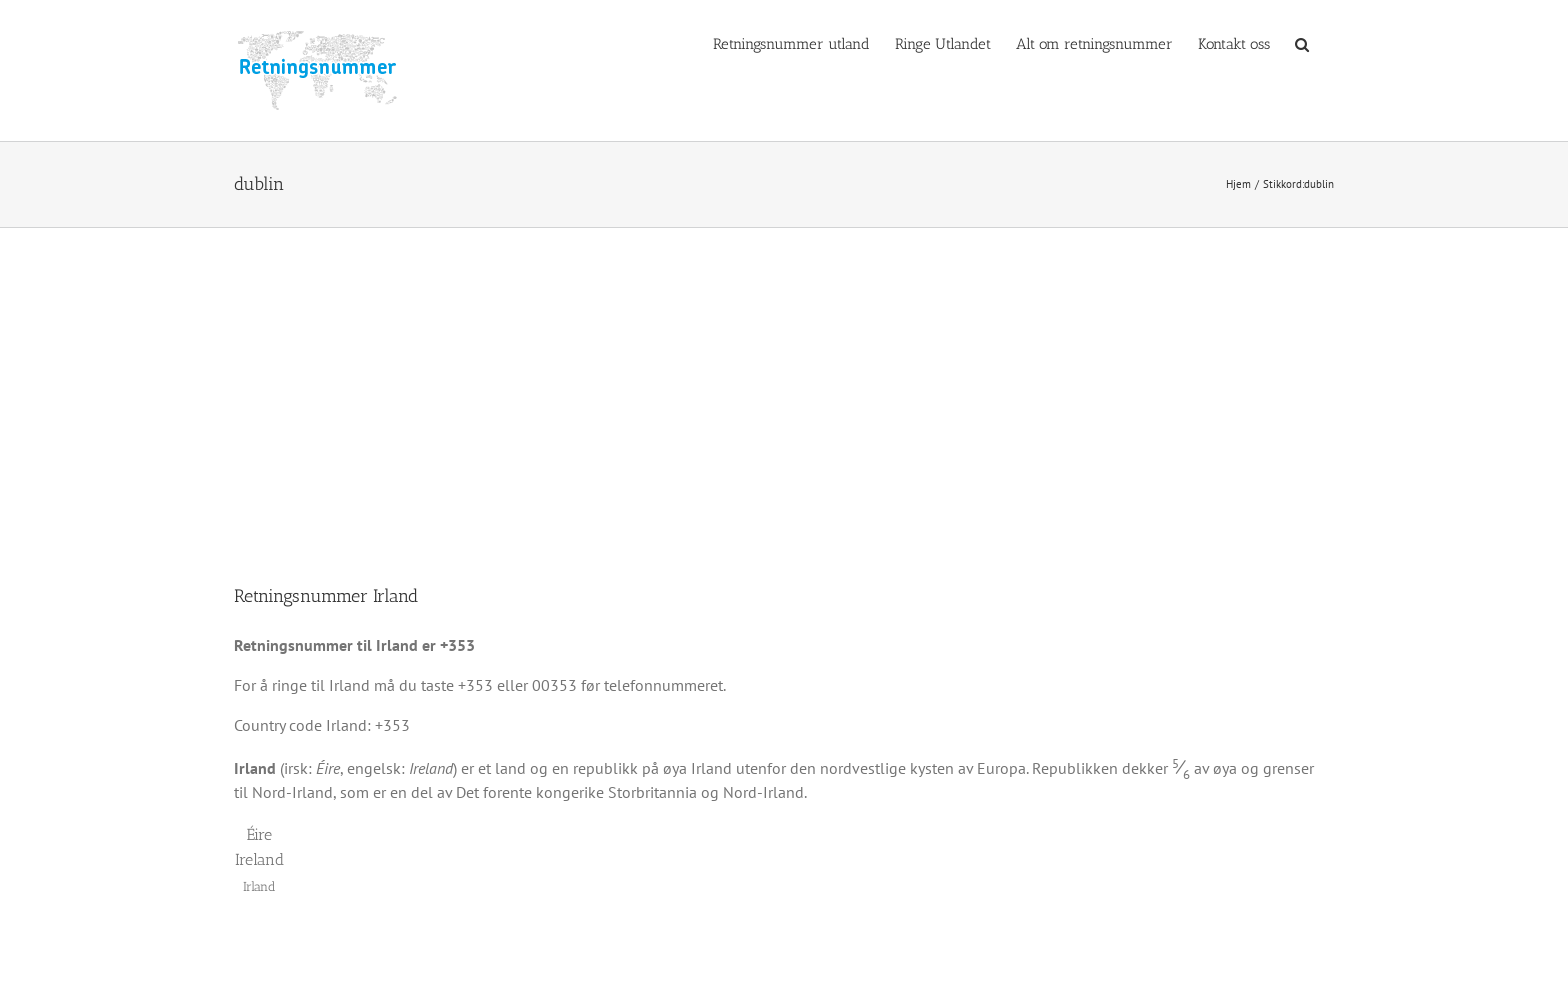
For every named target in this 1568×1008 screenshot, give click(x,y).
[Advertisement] (784, 378)
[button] (1302, 43)
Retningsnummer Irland (326, 596)
